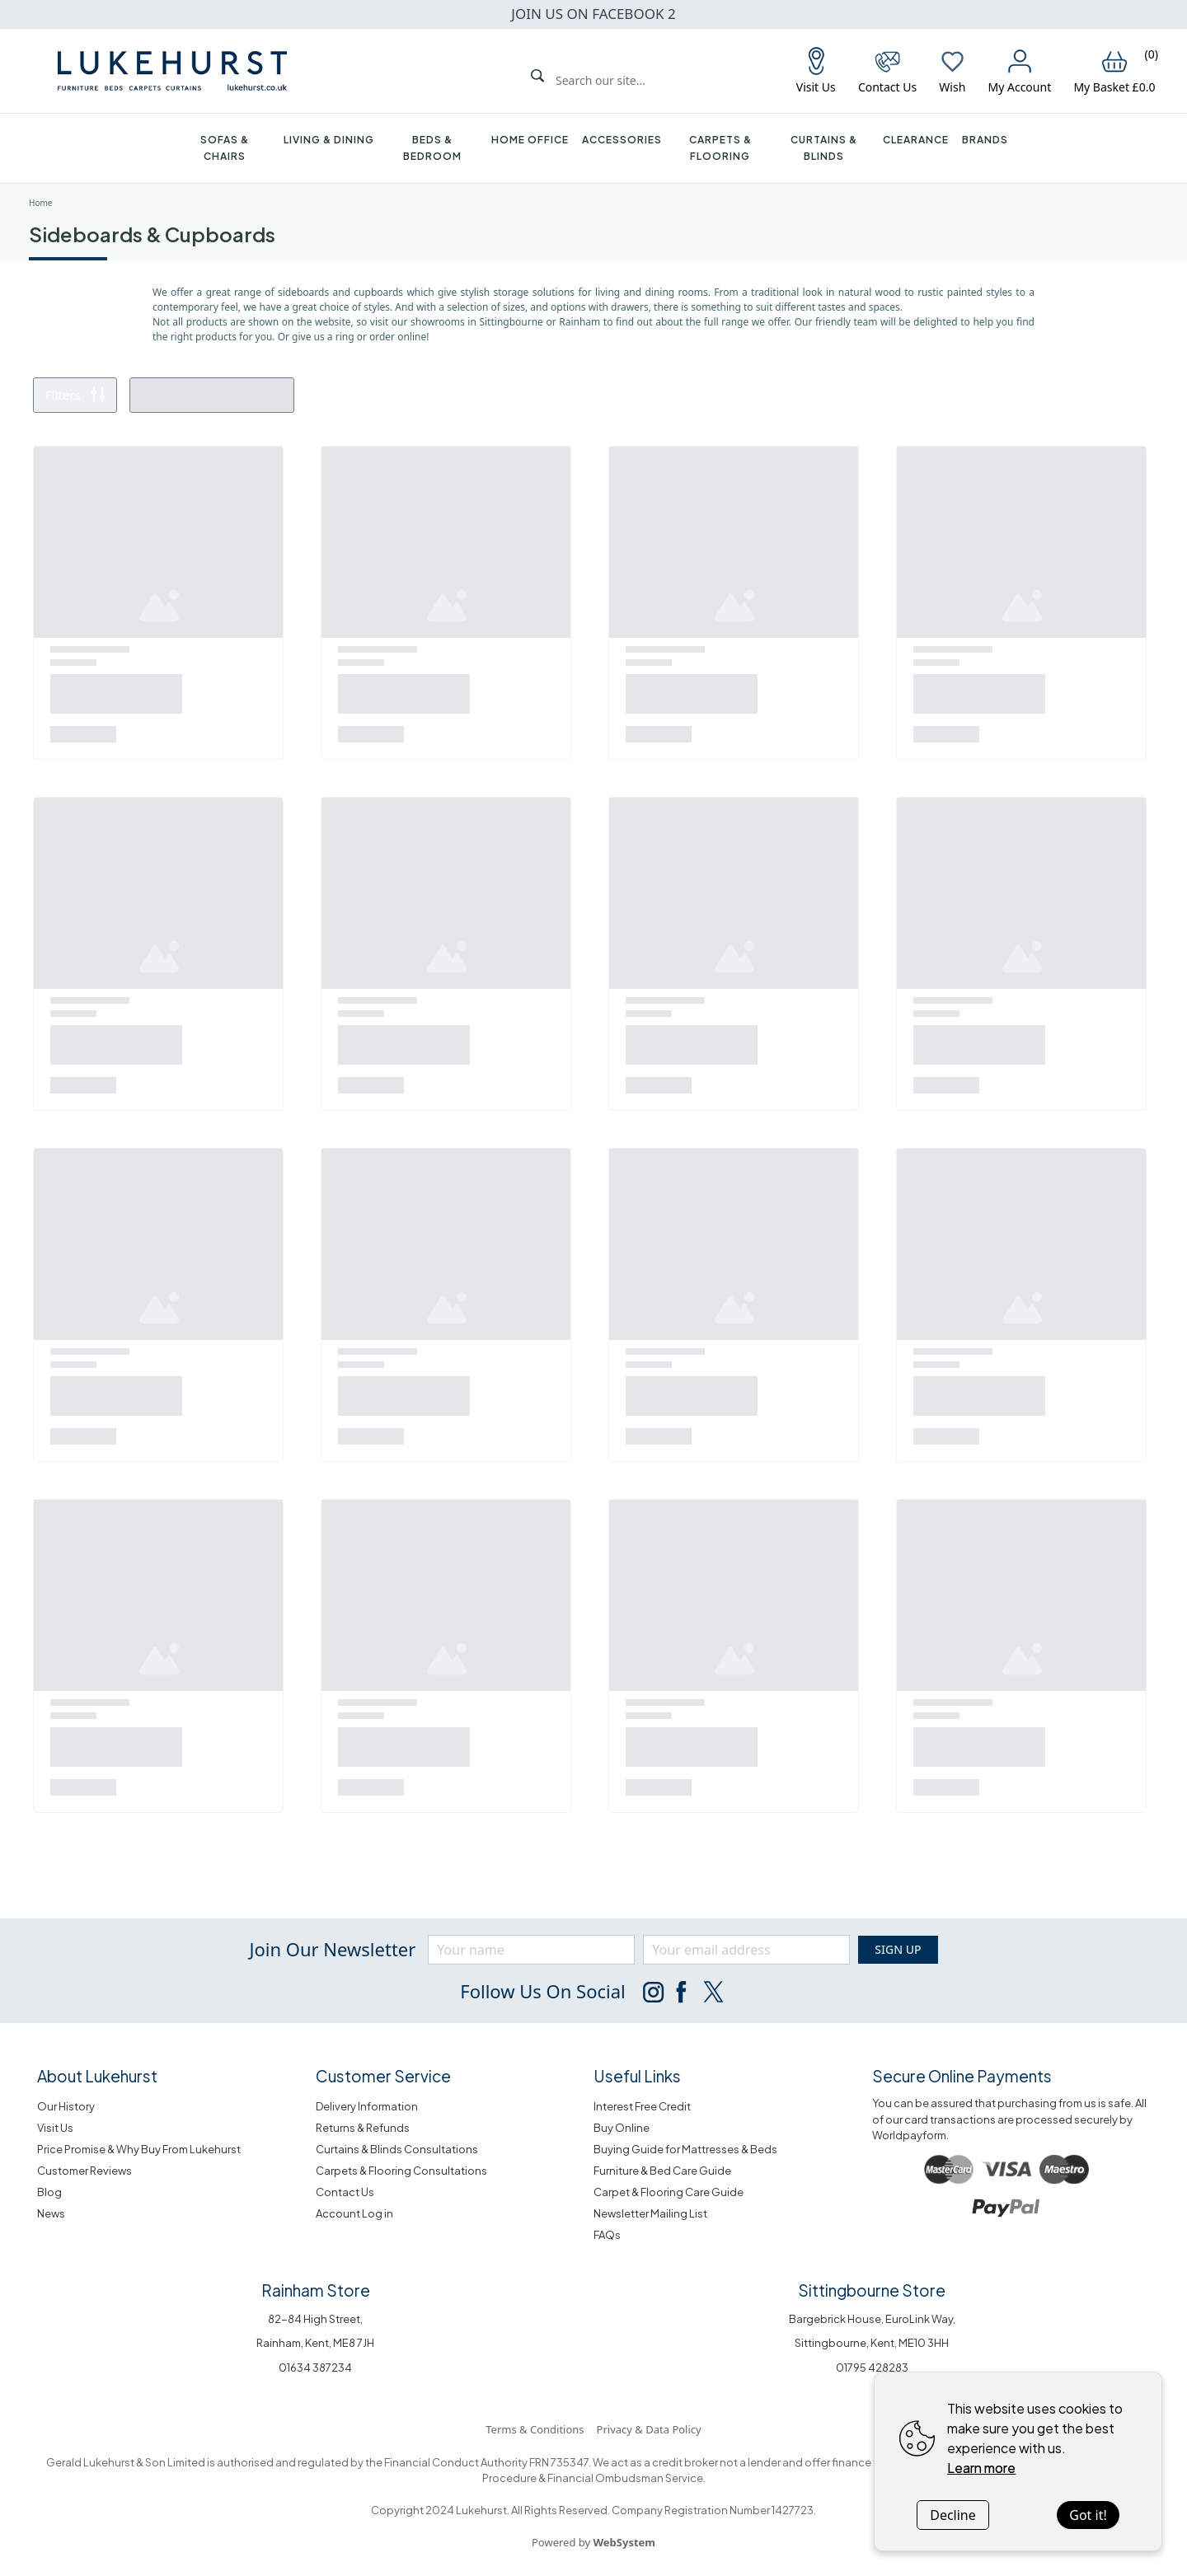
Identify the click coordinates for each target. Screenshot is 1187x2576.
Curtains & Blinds (824, 147)
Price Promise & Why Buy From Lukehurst (139, 2149)
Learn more (981, 2467)
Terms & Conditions (535, 2429)
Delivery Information (367, 2106)
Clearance (916, 139)
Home (40, 202)
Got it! (1087, 2515)
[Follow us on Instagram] (653, 1992)
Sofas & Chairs (224, 147)
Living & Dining (329, 139)
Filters (75, 394)
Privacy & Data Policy (649, 2429)
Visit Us (55, 2127)
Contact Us (345, 2192)
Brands (985, 139)
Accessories (622, 139)
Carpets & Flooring (720, 147)
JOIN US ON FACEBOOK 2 (593, 13)
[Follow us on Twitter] (712, 1992)
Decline (953, 2515)
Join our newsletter (332, 1949)
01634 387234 (315, 2367)
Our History (66, 2106)
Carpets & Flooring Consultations (401, 2170)
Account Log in (354, 2213)
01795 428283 (872, 2367)
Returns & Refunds (363, 2127)
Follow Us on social (542, 1991)
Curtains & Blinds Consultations (397, 2149)
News (51, 2213)
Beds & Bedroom (432, 147)
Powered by (593, 2542)
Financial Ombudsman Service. (626, 2478)
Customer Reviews (84, 2170)
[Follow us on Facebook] (682, 1992)
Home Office (530, 139)
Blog (49, 2192)
